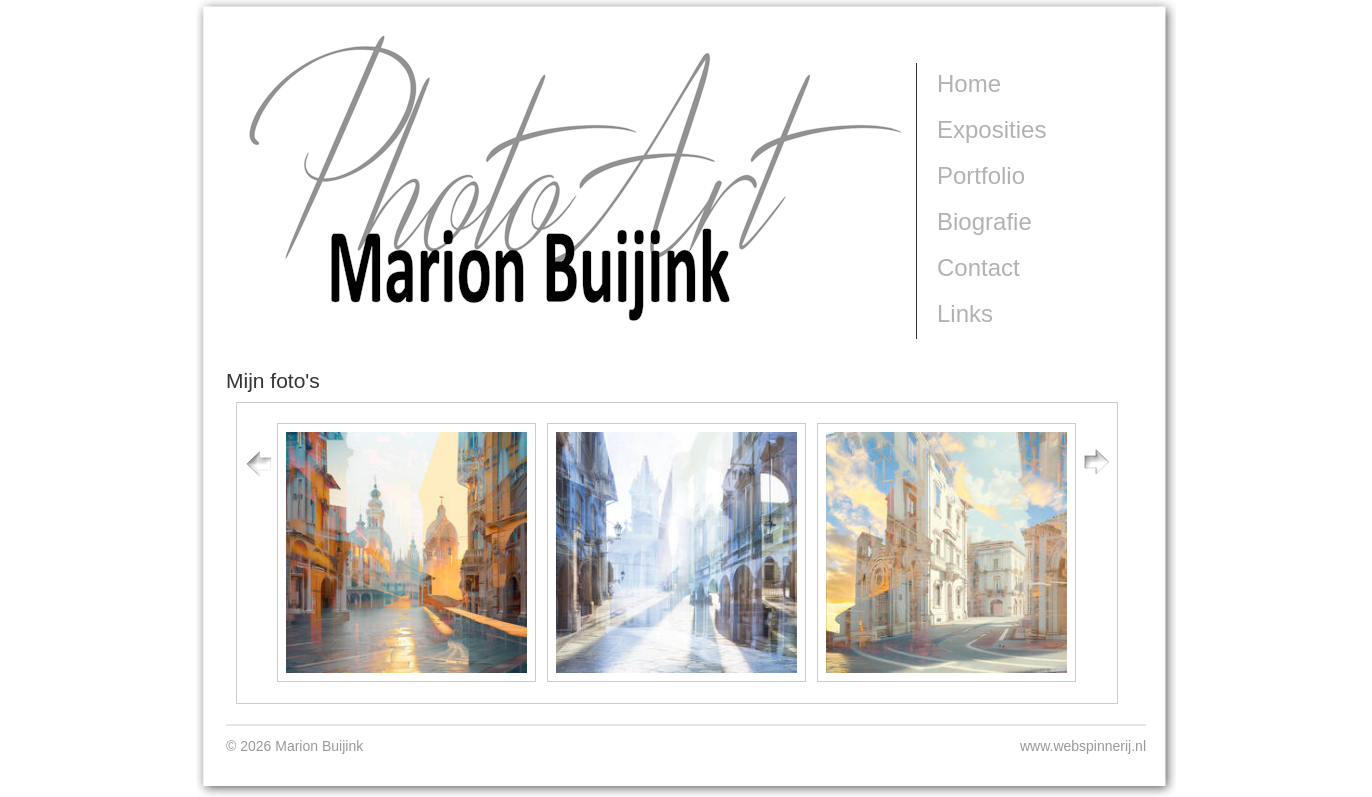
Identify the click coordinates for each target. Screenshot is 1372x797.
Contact (978, 267)
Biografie (984, 221)
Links (965, 313)
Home (969, 83)
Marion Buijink (282, 363)
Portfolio (981, 175)
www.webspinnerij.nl (1083, 746)
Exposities (991, 129)
